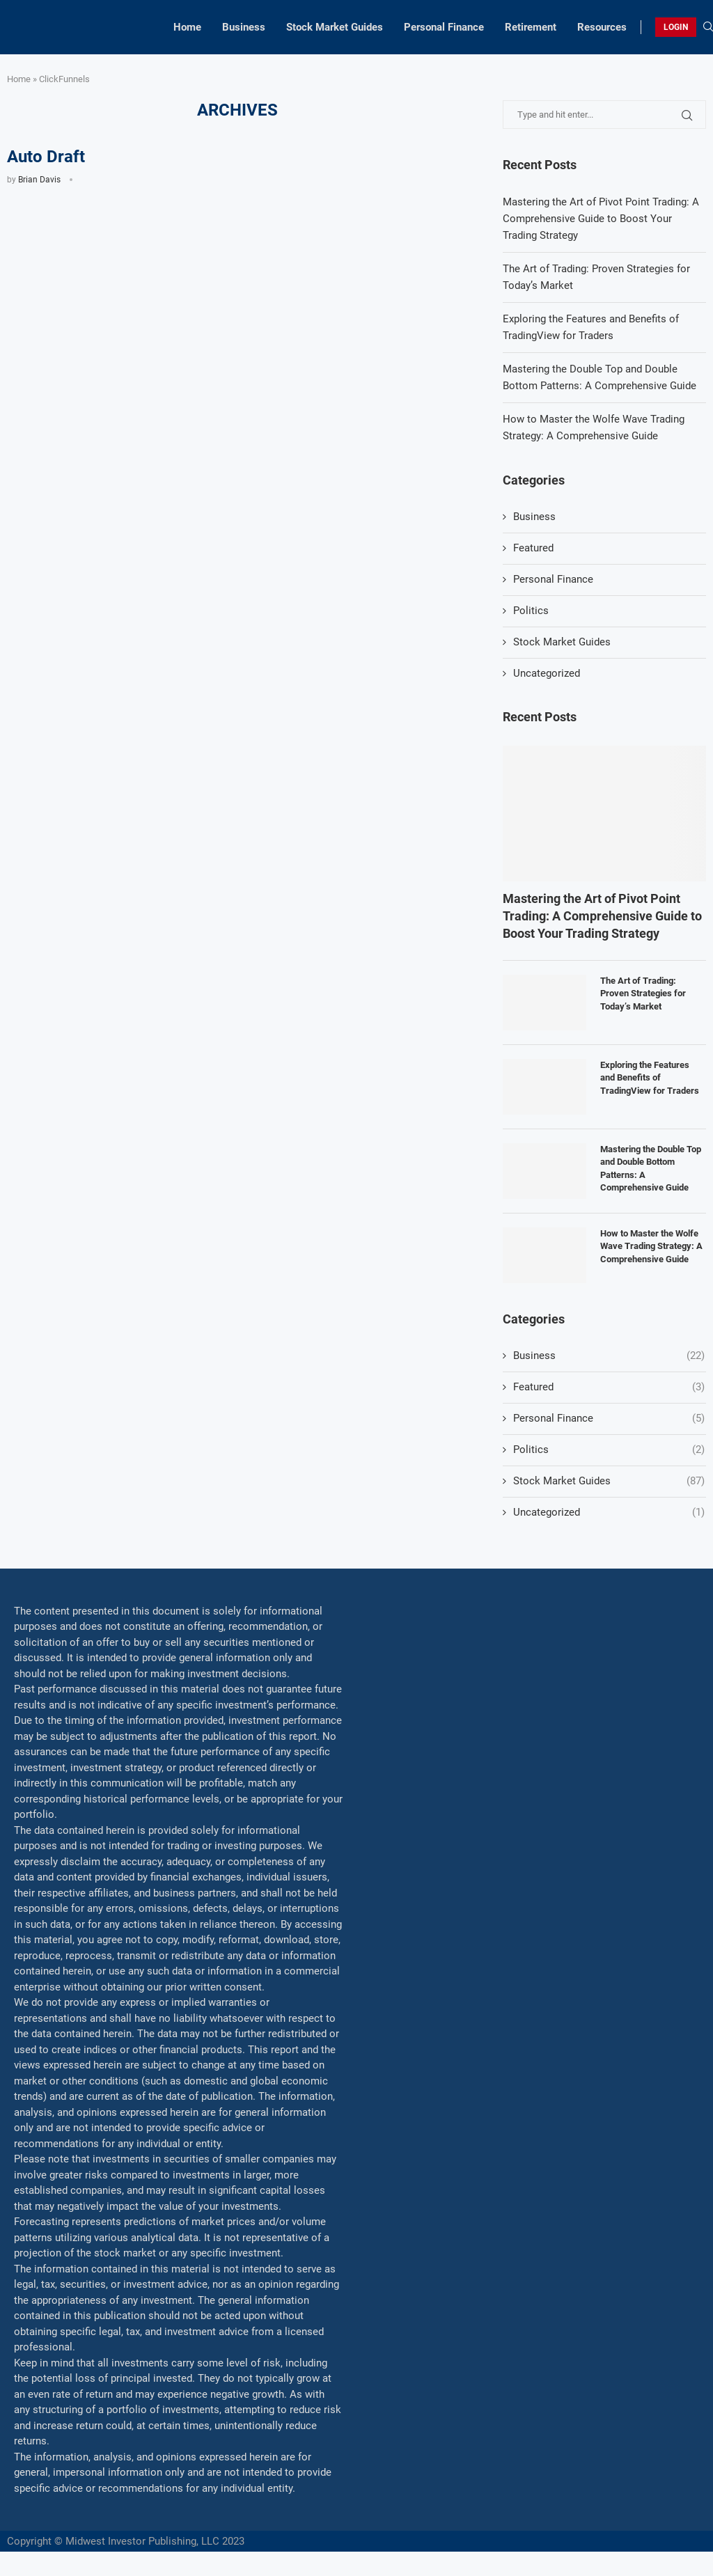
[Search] (708, 27)
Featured (533, 548)
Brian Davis (39, 179)
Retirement (530, 27)
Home (187, 27)
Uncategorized (546, 673)
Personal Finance (444, 27)
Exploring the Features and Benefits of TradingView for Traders (649, 1077)
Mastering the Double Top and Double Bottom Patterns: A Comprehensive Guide (650, 1168)
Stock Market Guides (334, 27)
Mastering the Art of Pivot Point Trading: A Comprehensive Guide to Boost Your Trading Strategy (601, 219)
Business (243, 27)
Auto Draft (46, 156)
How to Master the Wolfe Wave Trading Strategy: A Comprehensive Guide (651, 1246)
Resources (602, 27)
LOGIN (676, 27)
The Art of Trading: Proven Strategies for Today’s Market (643, 993)
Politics (531, 610)
